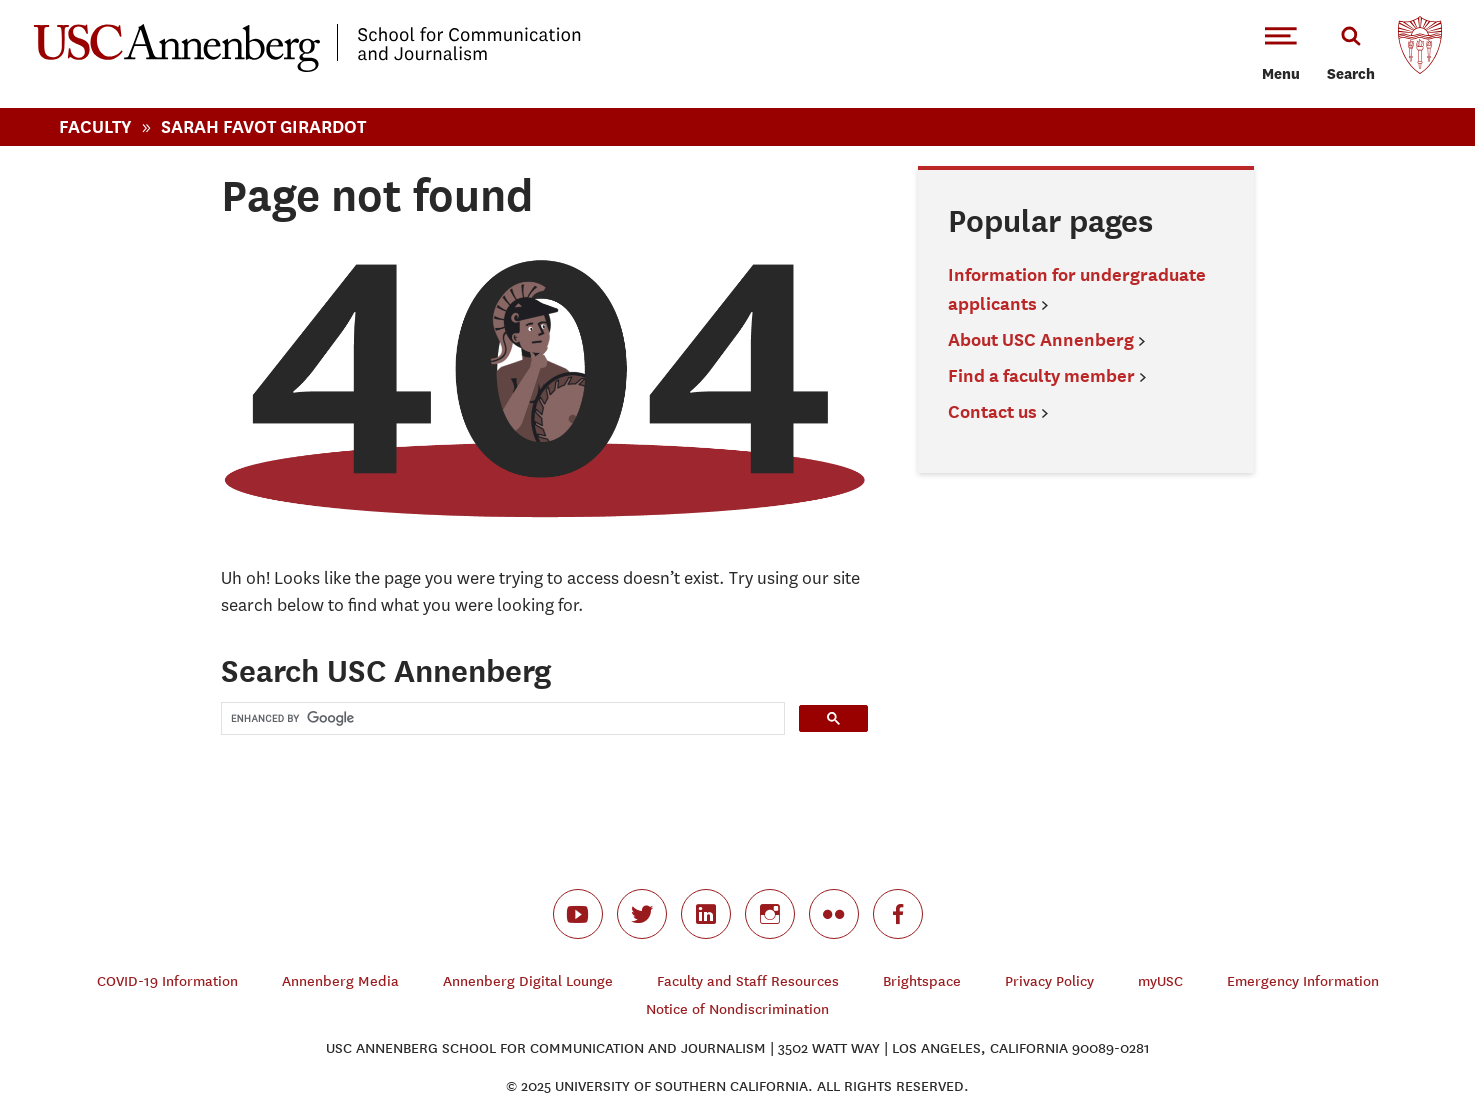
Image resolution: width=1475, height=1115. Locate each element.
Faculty (95, 126)
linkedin (706, 914)
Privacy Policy (1049, 981)
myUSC (1160, 981)
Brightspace (922, 981)
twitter (642, 914)
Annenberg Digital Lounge (528, 981)
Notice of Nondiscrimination (737, 1009)
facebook (898, 914)
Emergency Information (1303, 981)
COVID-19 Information (167, 981)
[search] (501, 718)
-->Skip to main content (97, 0)
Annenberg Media (340, 981)
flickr (834, 914)
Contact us (992, 411)
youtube (578, 914)
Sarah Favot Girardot (263, 126)
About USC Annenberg (1041, 339)
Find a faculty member (1041, 375)
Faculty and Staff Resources (748, 981)
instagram (770, 914)
